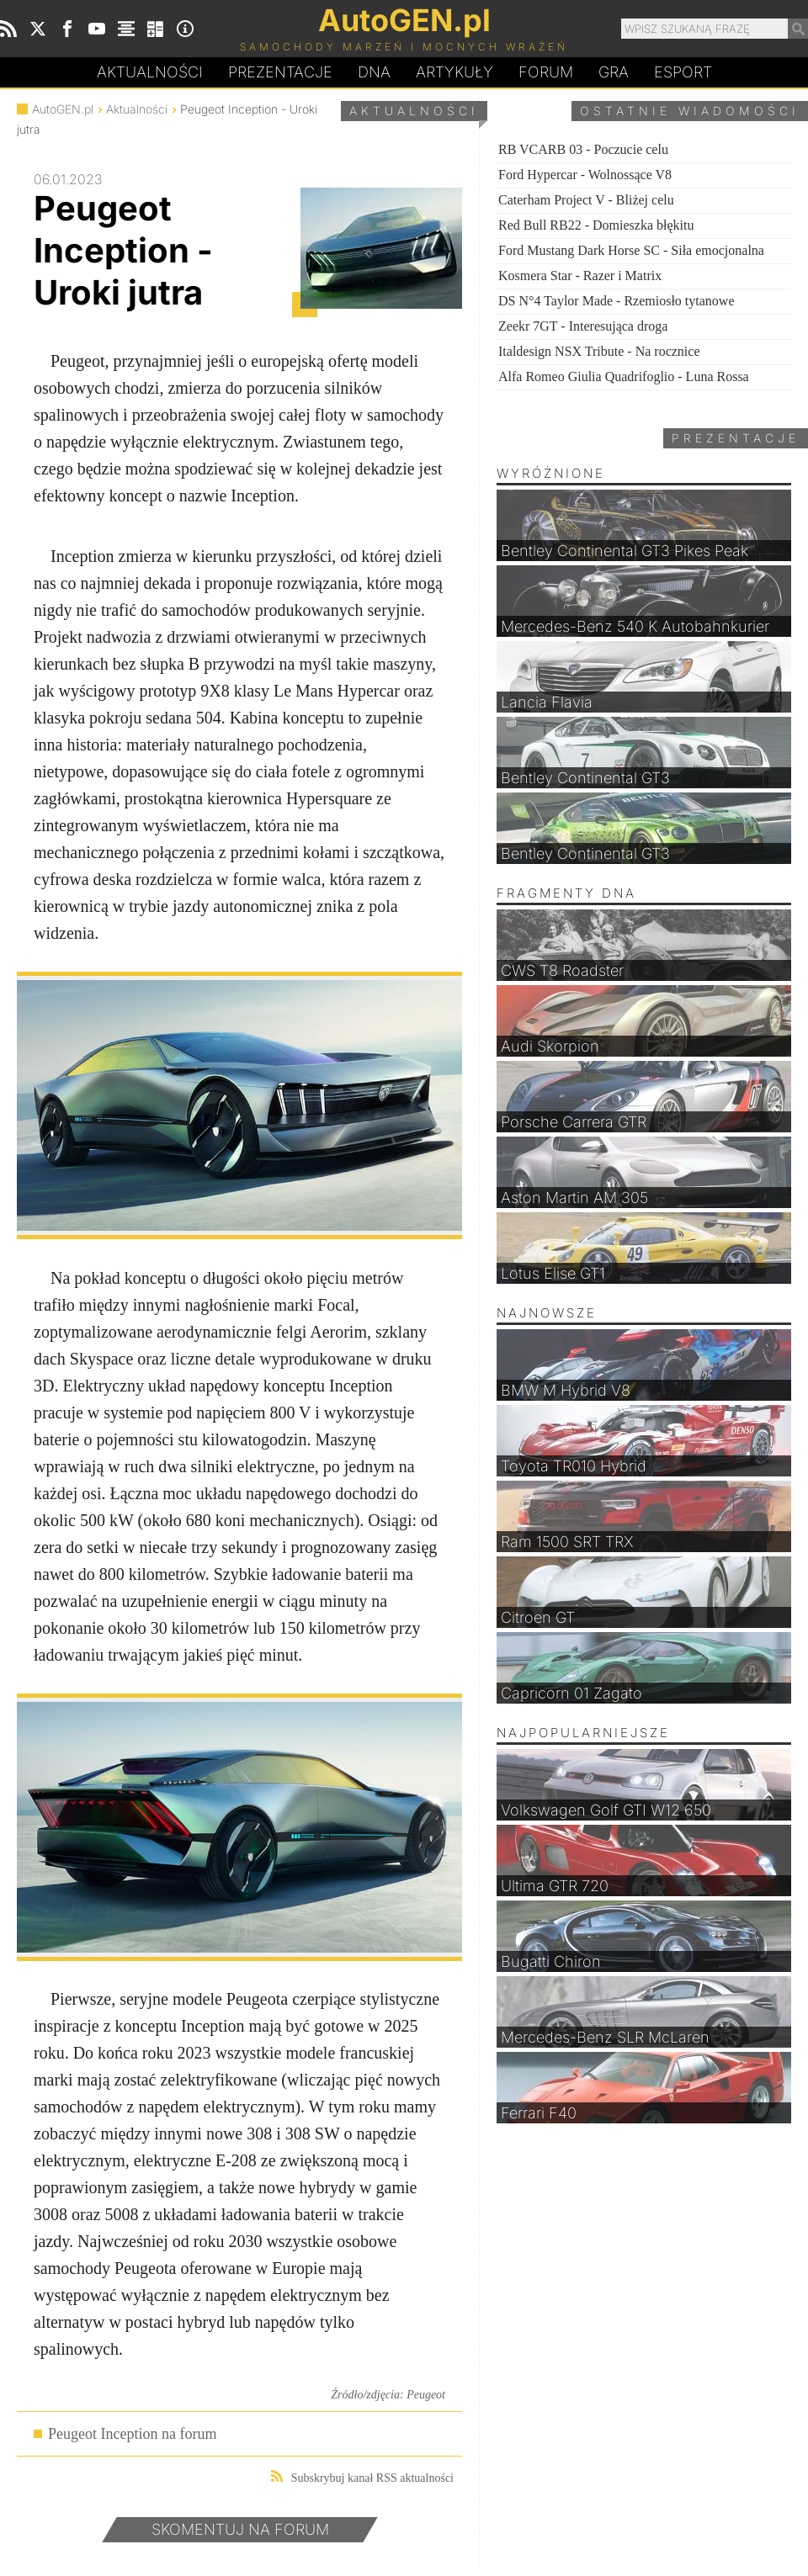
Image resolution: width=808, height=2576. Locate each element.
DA (374, 72)
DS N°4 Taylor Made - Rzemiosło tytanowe (616, 301)
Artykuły (454, 72)
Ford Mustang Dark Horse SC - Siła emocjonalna (631, 250)
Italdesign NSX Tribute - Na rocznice (599, 351)
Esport (683, 72)
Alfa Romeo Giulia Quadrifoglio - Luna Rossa (623, 376)
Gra (613, 72)
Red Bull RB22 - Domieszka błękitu (596, 225)
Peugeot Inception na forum (132, 2433)
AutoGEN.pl (62, 109)
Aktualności (150, 72)
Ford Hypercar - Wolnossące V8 (585, 174)
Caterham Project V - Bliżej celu (586, 200)
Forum (545, 72)
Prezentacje (280, 72)
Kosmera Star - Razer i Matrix (580, 275)
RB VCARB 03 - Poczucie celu (583, 149)
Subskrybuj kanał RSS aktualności (362, 2477)
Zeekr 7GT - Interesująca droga (582, 326)
